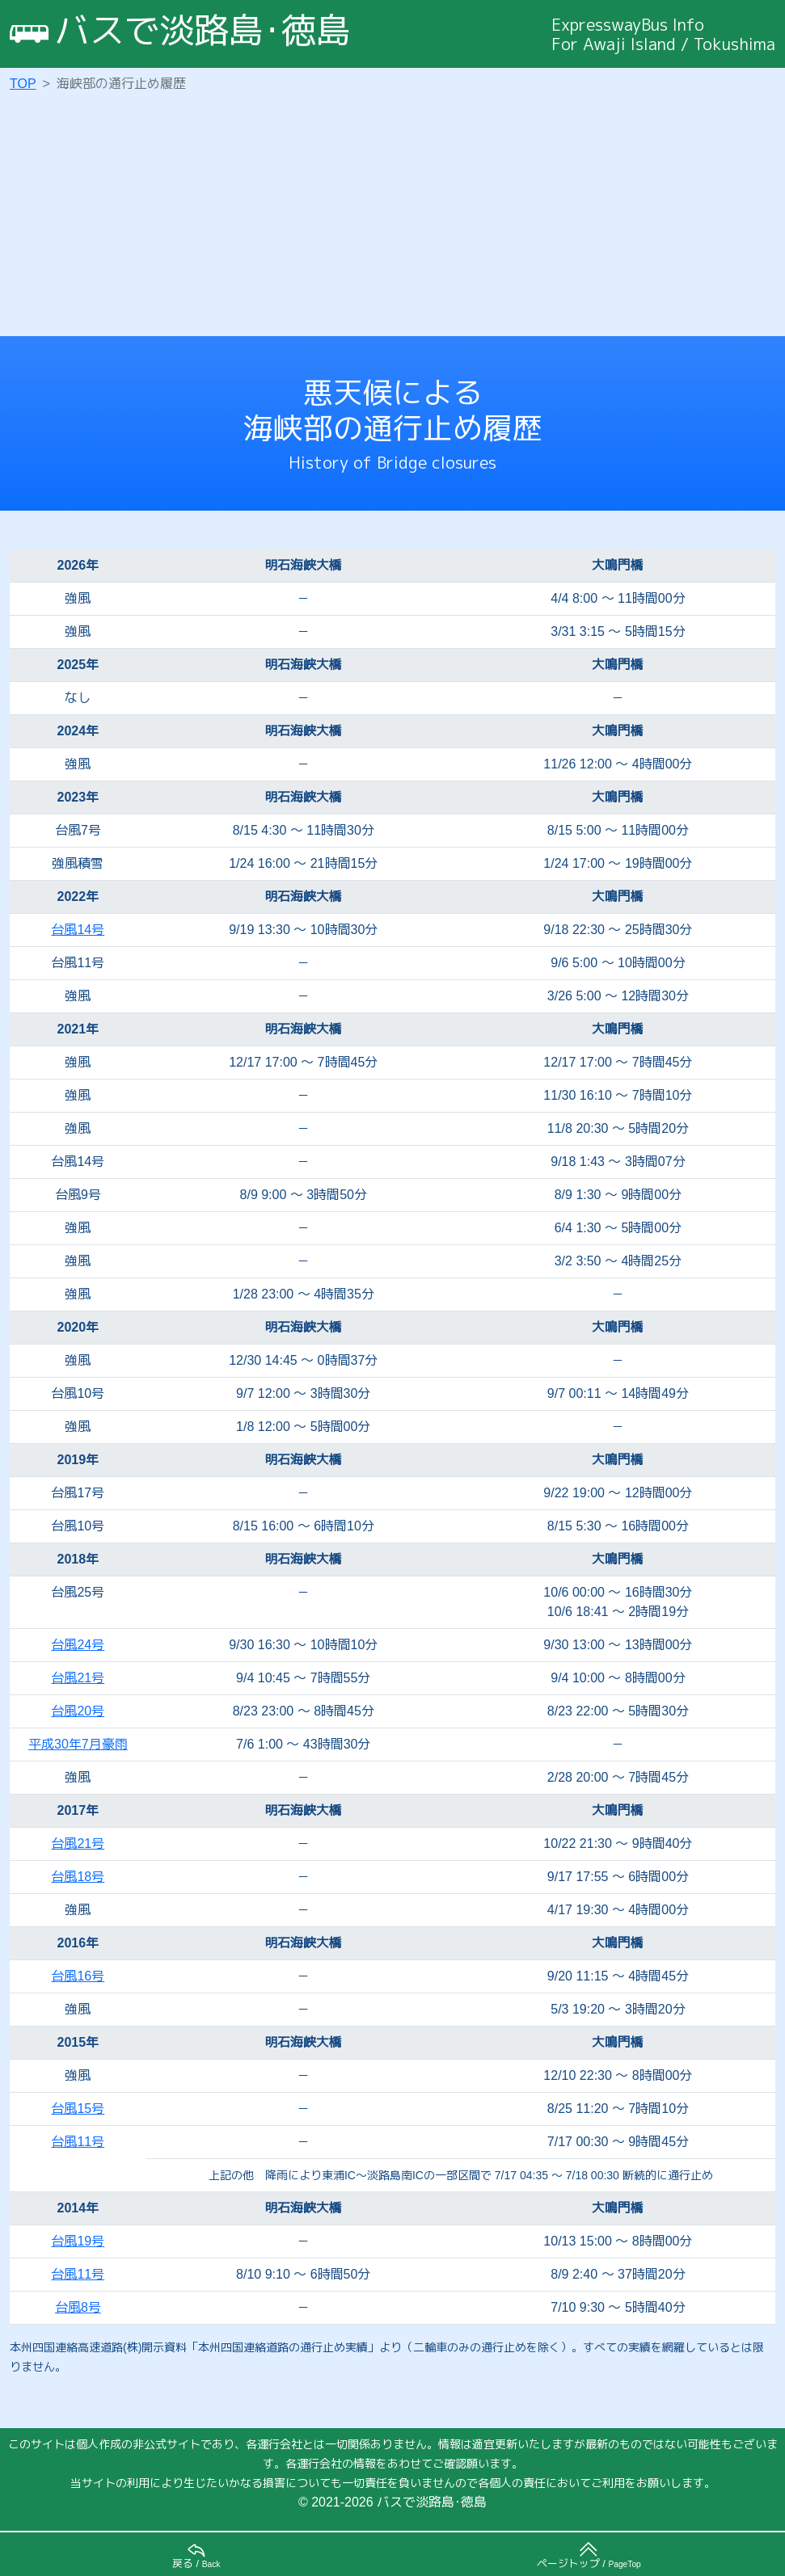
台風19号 (77, 2241)
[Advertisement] (397, 215)
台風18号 (77, 1877)
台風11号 (77, 2142)
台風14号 (77, 930)
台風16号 (77, 1976)
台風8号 (78, 2307)
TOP (23, 83)
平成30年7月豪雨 (78, 1744)
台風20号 (77, 1711)
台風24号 (77, 1645)
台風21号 (77, 1678)
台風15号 (77, 2108)
